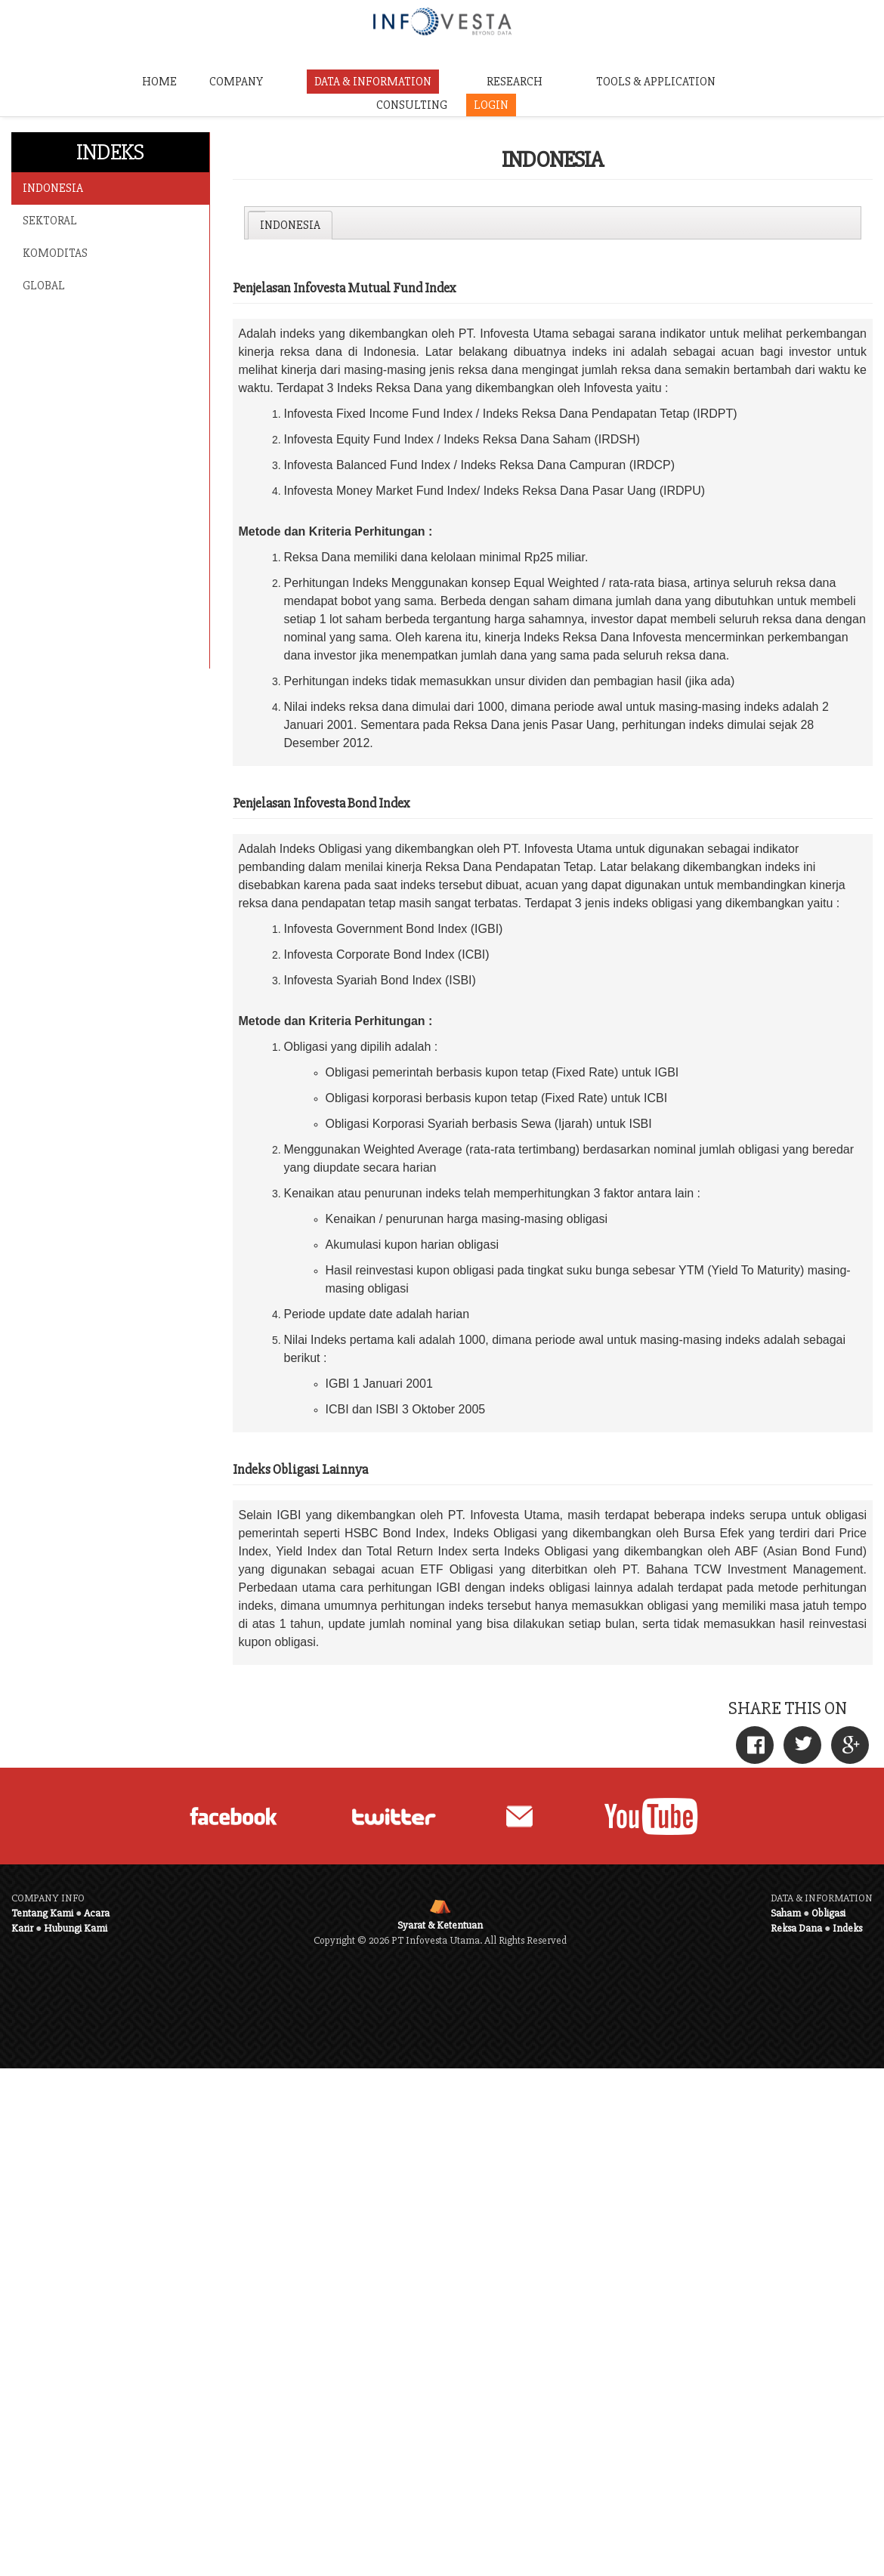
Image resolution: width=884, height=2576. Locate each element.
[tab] (290, 225)
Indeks (847, 1928)
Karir (22, 1928)
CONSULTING (411, 105)
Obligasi (828, 1913)
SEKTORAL (50, 220)
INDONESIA (53, 188)
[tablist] (553, 222)
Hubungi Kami (75, 1928)
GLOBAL (44, 285)
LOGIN (491, 105)
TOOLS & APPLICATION (656, 81)
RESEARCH (514, 81)
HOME (159, 81)
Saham (786, 1913)
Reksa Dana (796, 1928)
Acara (97, 1913)
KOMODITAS (55, 253)
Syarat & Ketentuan (440, 1925)
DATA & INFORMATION (372, 81)
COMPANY (236, 81)
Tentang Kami (42, 1913)
